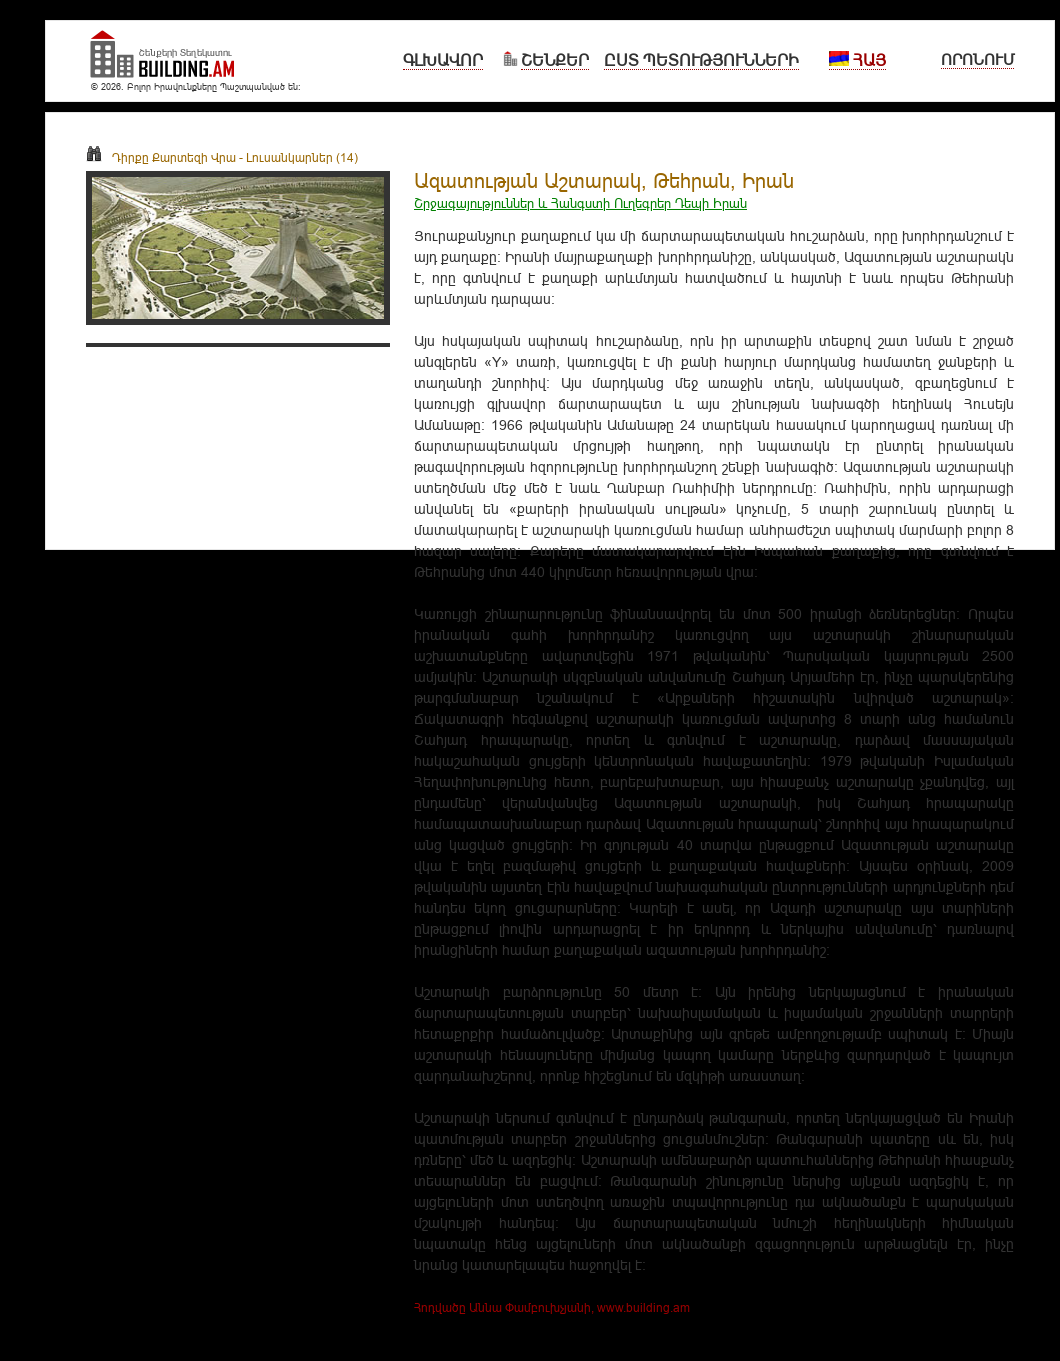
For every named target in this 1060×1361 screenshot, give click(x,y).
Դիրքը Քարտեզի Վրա (161, 157)
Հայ (857, 60)
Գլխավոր (443, 60)
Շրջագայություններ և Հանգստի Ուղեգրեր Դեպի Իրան (580, 203)
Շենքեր (555, 60)
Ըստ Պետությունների (701, 60)
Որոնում (977, 59)
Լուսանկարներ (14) (302, 157)
